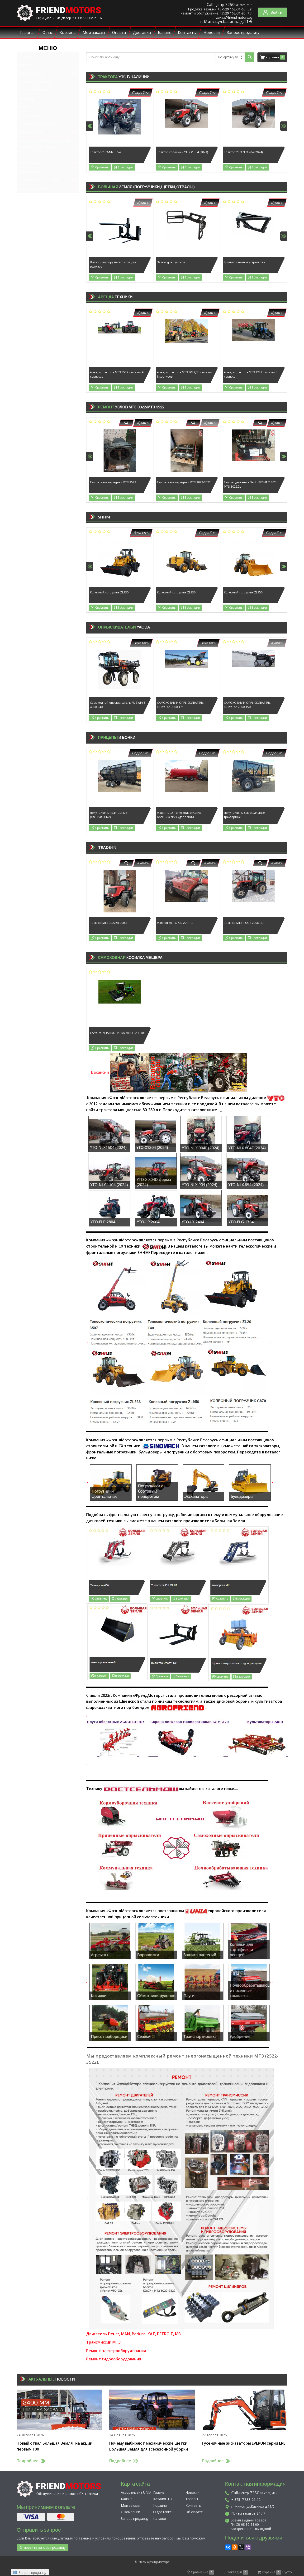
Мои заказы (94, 32)
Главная (27, 32)
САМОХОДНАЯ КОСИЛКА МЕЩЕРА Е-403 (117, 1033)
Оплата (119, 32)
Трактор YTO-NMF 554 (105, 152)
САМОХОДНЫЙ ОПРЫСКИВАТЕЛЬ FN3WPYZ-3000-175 (180, 705)
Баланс (164, 32)
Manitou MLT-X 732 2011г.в (175, 923)
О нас (47, 32)
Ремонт (25, 65)
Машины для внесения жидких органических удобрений (179, 815)
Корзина (68, 32)
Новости (212, 32)
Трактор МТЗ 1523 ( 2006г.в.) (243, 923)
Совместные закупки (35, 82)
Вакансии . (169, 1072)
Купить (210, 202)
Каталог (159, 2518)
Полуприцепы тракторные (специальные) (108, 815)
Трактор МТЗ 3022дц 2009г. (109, 923)
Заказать (208, 532)
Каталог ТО (162, 2499)
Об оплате (194, 2512)
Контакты (187, 32)
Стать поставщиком (34, 90)
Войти (272, 12)
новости (51, 2379)
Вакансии (27, 99)
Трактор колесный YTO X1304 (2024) (182, 152)
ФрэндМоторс (158, 2562)
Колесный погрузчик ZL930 (176, 592)
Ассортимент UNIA (136, 2492)
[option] (119, 129)
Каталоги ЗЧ (29, 56)
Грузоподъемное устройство (244, 262)
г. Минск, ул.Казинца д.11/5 (250, 2506)
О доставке (162, 2512)
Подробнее (27, 2460)
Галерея (26, 107)
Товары (191, 2499)
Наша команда (31, 115)
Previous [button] (89, 130)
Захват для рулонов (171, 262)
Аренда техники (32, 73)
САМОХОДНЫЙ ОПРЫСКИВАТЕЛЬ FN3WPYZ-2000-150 (247, 705)
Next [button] (284, 130)
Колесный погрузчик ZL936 (243, 592)
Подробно (140, 92)
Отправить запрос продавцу (42, 2547)
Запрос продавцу (243, 32)
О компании (130, 2512)
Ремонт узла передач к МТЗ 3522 (180, 482)
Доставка (142, 32)
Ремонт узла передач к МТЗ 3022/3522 (251, 482)
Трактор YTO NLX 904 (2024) (243, 152)
